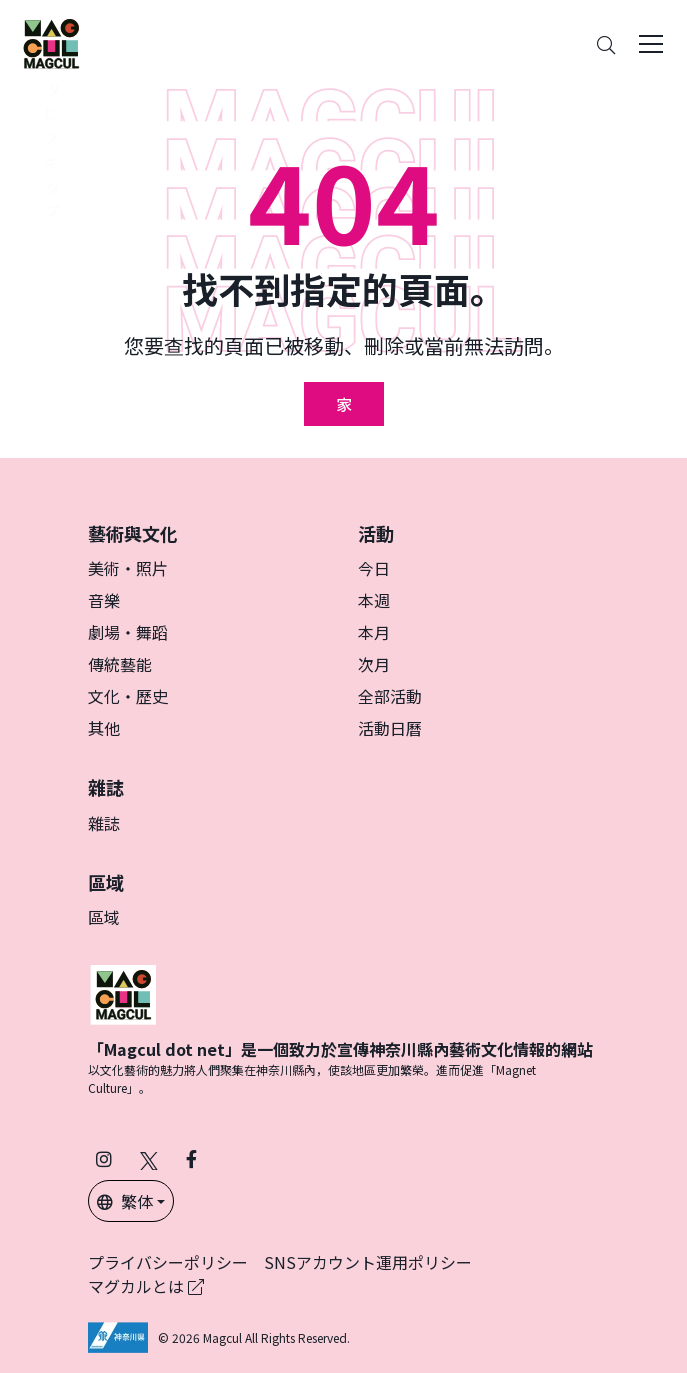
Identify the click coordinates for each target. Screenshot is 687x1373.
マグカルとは (146, 1286)
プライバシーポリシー (168, 1262)
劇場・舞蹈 (128, 632)
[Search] (606, 44)
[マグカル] (123, 992)
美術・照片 (128, 568)
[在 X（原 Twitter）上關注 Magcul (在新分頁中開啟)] (149, 1158)
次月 (374, 664)
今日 (374, 568)
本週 (374, 600)
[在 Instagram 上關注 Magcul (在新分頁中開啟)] (104, 1158)
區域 (104, 917)
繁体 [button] (125, 1201)
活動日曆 (390, 728)
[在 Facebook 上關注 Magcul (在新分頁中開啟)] (191, 1158)
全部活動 (390, 696)
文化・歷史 (128, 696)
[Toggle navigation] (651, 44)
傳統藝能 (120, 664)
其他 (104, 728)
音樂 (104, 600)
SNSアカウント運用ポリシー (368, 1262)
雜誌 (104, 823)
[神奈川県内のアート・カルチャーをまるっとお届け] (51, 44)
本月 (374, 632)
